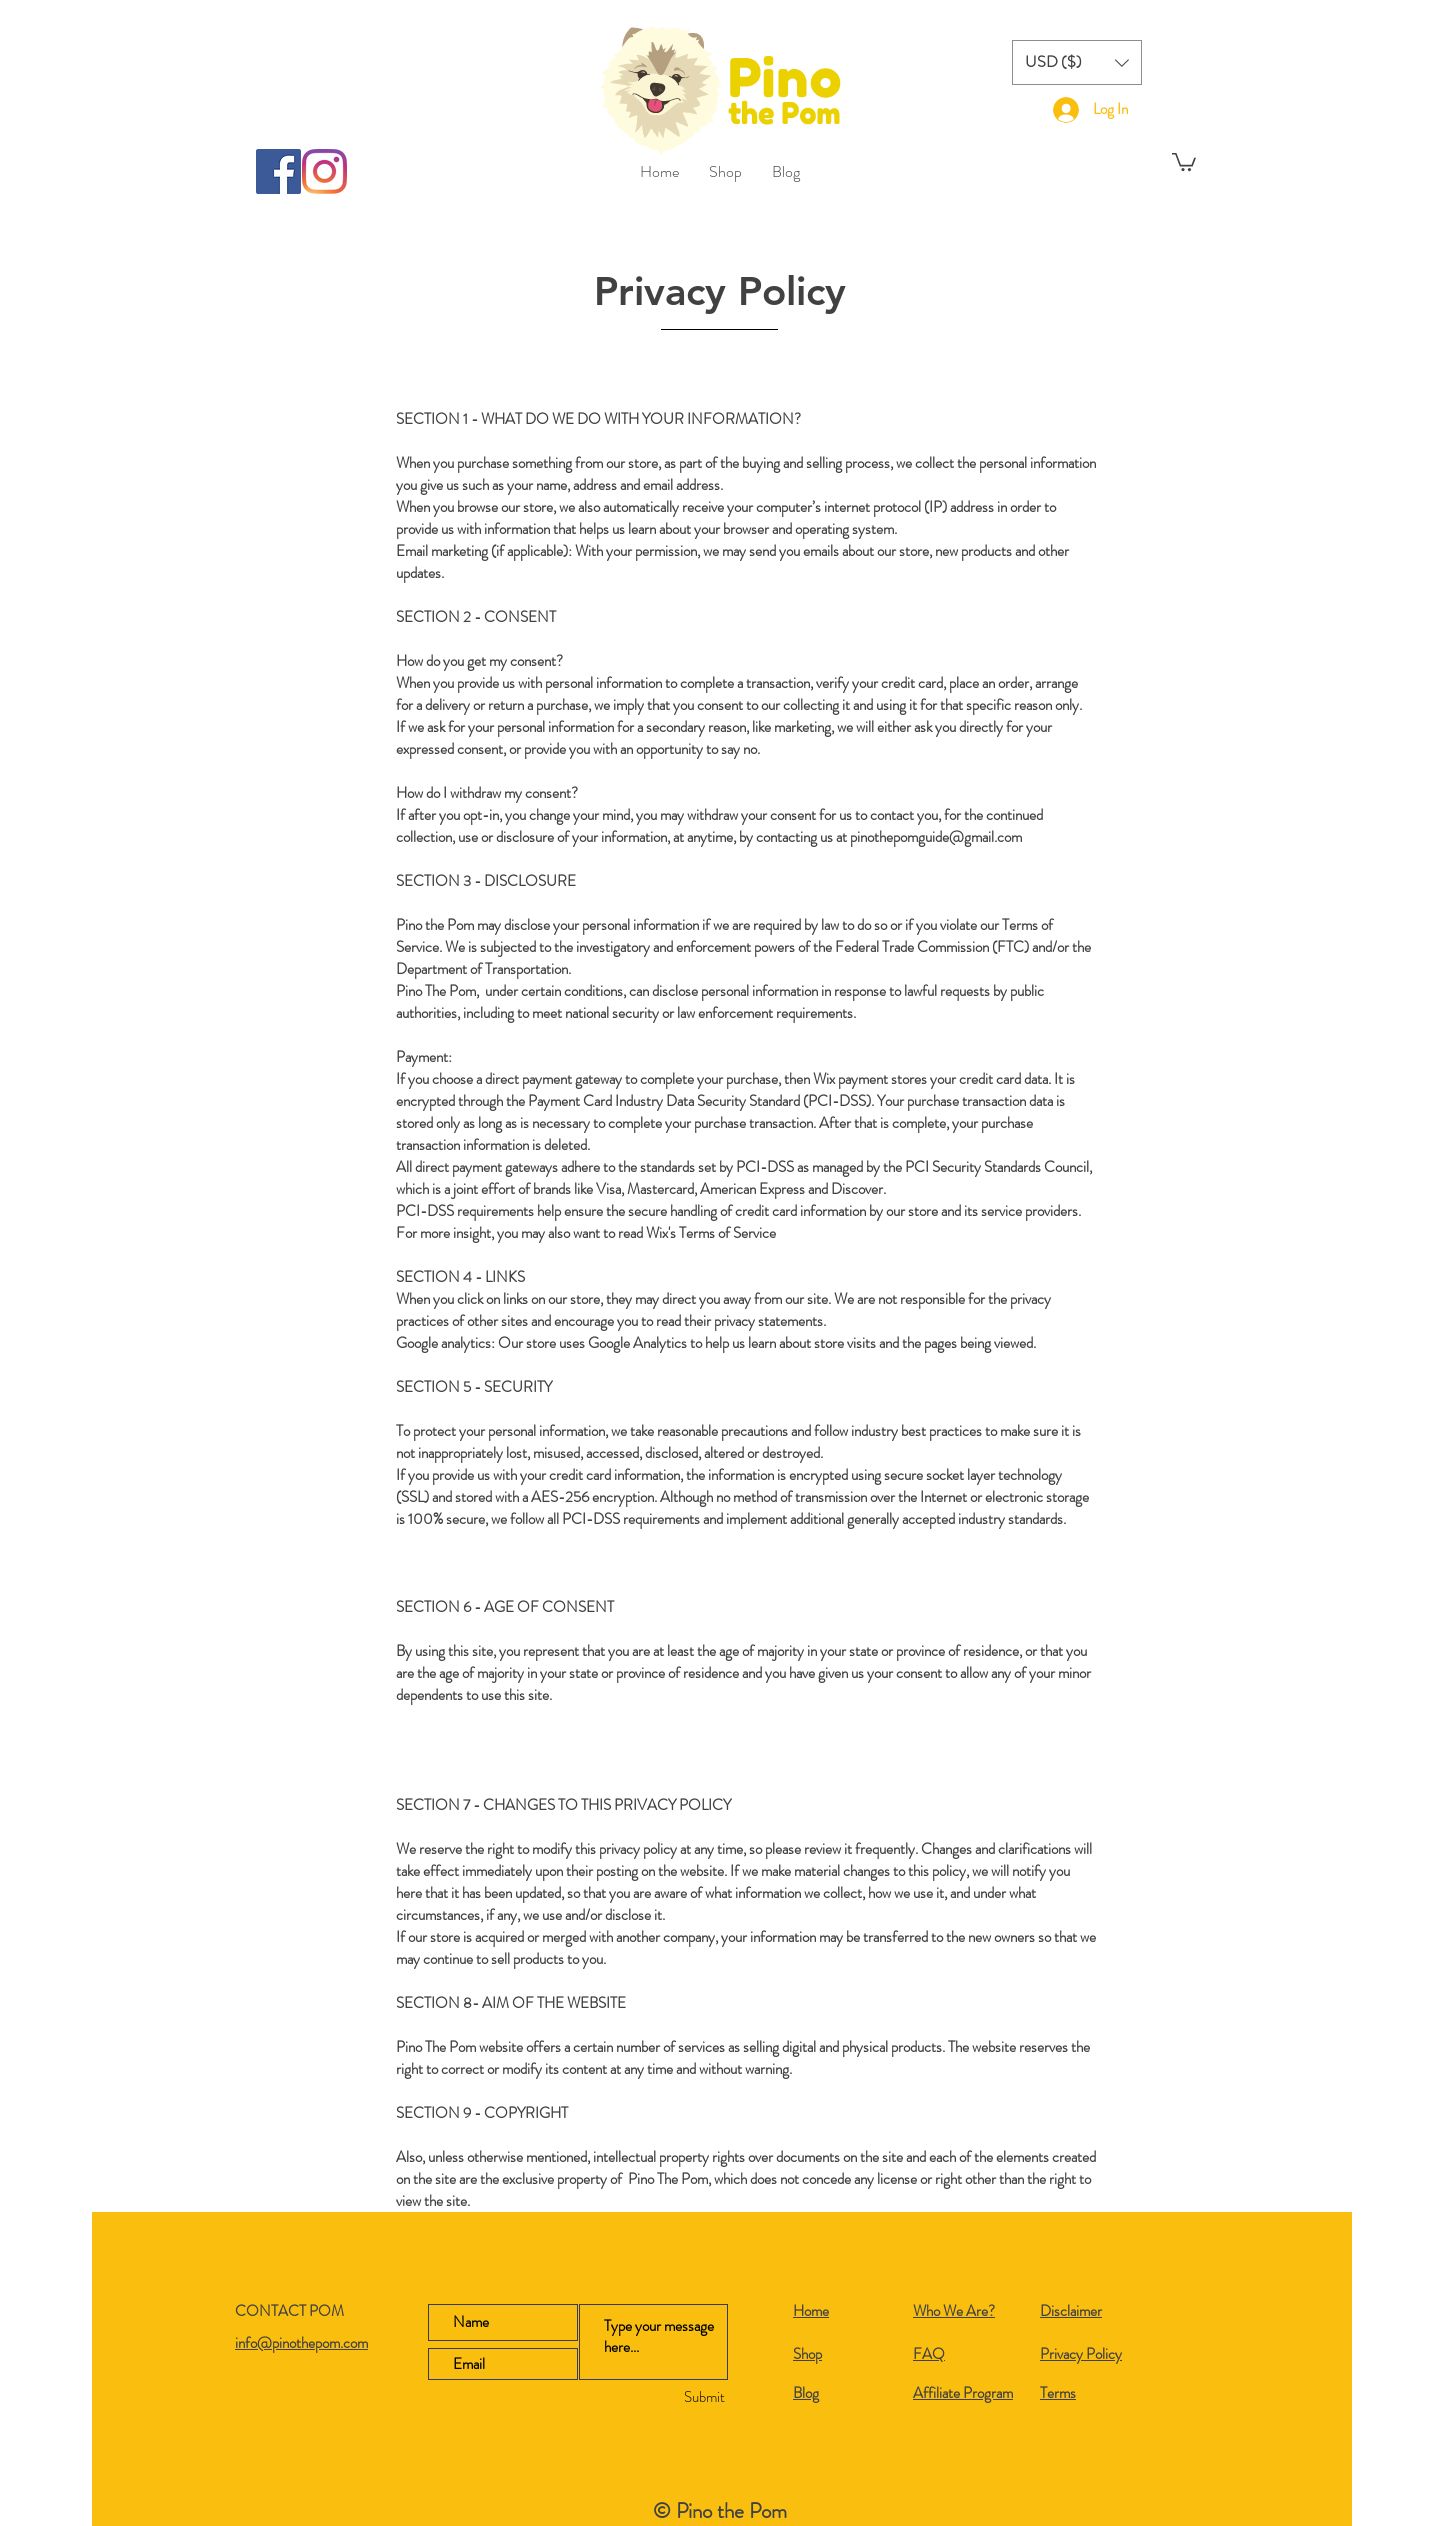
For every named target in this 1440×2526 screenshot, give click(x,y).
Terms (1058, 2393)
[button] (1077, 62)
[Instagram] (324, 171)
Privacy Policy (1081, 2354)
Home (811, 2311)
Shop (807, 2354)
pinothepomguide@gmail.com (936, 837)
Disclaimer (1071, 2311)
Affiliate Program (963, 2393)
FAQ (929, 2354)
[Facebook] (278, 171)
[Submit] (666, 2397)
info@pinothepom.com (301, 2343)
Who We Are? (954, 2311)
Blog (806, 2393)
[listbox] (1077, 62)
